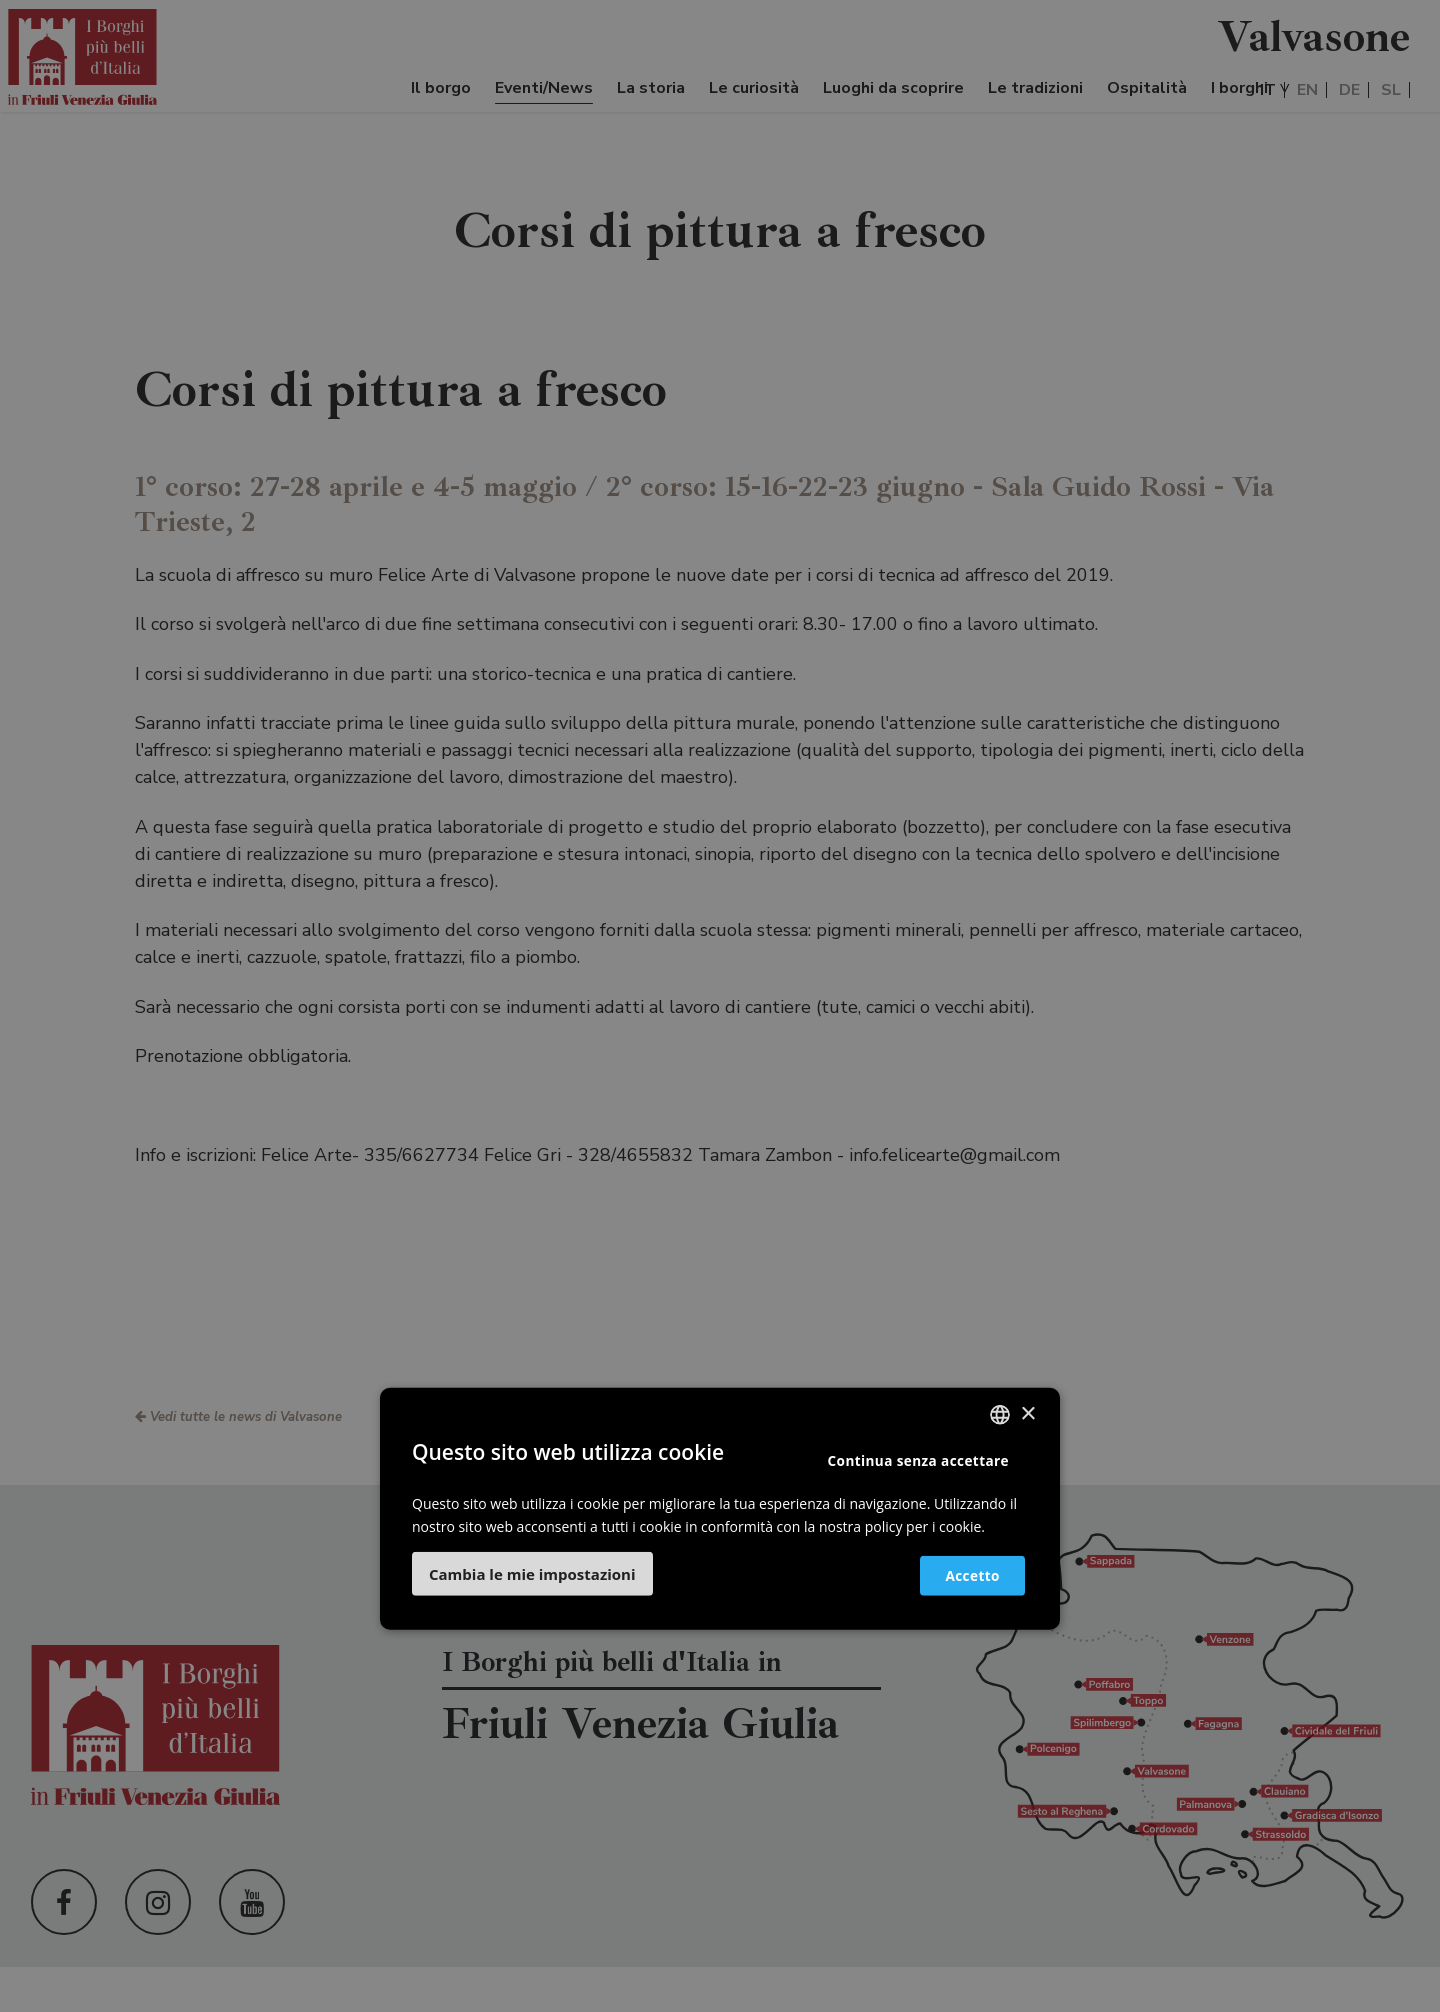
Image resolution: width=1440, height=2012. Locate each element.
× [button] (1027, 1413)
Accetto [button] (962, 1574)
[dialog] (720, 1006)
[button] (532, 1574)
